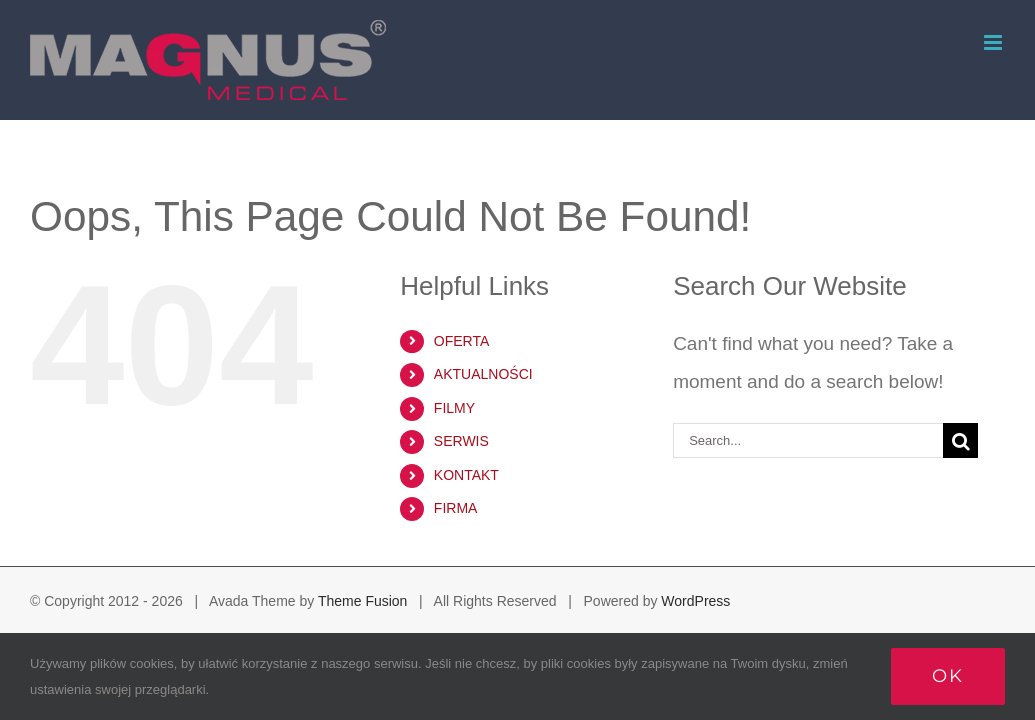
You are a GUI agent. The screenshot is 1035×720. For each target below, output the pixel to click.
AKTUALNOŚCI (483, 374)
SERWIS (461, 441)
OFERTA (462, 341)
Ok (948, 676)
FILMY (454, 408)
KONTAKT (466, 475)
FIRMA (456, 508)
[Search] (960, 440)
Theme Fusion (362, 601)
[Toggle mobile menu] (994, 42)
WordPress (695, 601)
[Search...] (808, 440)
